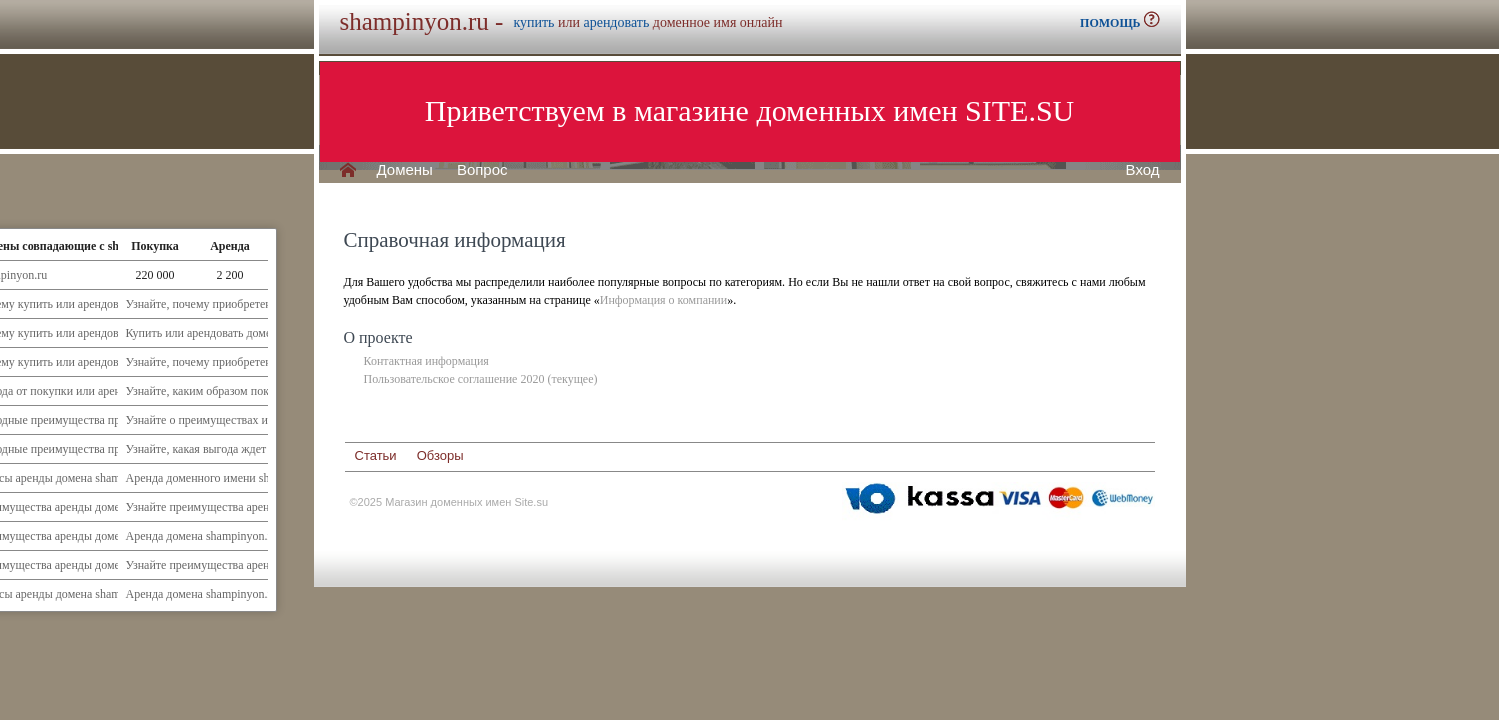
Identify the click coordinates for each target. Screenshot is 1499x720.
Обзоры (440, 455)
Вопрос (482, 170)
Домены (405, 170)
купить (533, 22)
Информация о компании (663, 300)
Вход (1143, 170)
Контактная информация (426, 361)
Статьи (376, 455)
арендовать (616, 22)
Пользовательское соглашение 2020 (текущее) (481, 379)
